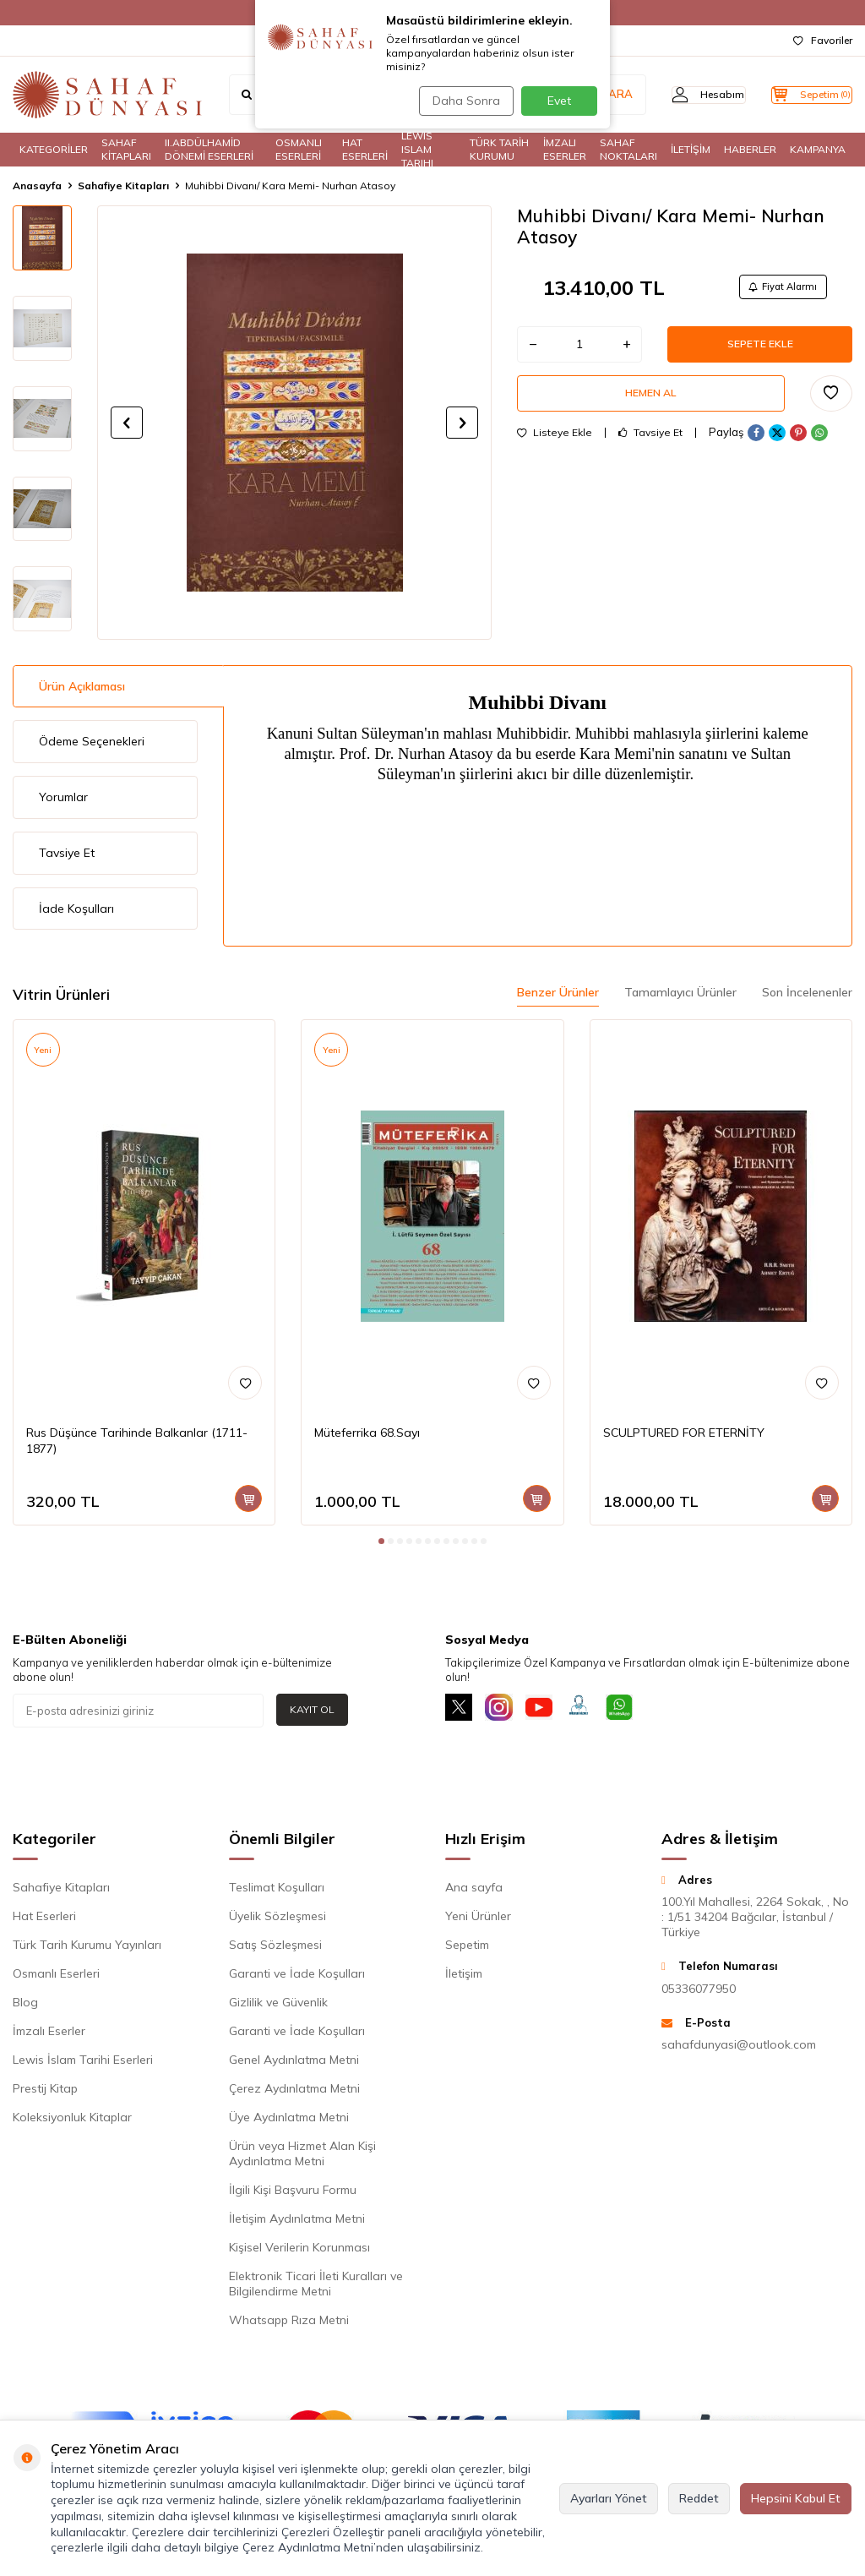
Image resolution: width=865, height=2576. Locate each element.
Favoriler (822, 40)
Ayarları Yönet (608, 2498)
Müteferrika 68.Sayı (367, 1432)
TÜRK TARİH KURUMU (499, 149)
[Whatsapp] (648, 1710)
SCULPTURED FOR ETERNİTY (683, 1432)
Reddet (699, 2498)
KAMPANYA (818, 149)
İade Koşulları (76, 908)
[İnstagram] (508, 1710)
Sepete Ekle (760, 350)
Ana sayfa (474, 1890)
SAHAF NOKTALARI (628, 149)
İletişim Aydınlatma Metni (297, 2221)
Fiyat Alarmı (777, 288)
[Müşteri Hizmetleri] (601, 1710)
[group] (294, 422)
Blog (25, 2005)
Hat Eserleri (44, 1919)
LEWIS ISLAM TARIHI (417, 149)
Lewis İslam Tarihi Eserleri (83, 2063)
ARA (588, 94)
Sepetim (467, 1948)
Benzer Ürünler (558, 992)
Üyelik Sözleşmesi (277, 1919)
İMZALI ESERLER (564, 149)
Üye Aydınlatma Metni (289, 2120)
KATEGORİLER (53, 149)
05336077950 (698, 1992)
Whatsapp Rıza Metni (289, 2323)
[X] (462, 1710)
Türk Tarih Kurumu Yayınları (87, 1948)
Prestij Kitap (45, 2091)
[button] (127, 423)
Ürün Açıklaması (82, 686)
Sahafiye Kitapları (123, 185)
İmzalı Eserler (49, 2034)
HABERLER (750, 149)
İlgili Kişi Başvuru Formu (292, 2193)
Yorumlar (63, 797)
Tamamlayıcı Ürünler (680, 992)
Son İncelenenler (807, 992)
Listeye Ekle (554, 448)
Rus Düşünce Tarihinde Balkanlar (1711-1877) (137, 1440)
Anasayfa (37, 185)
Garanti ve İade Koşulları (297, 1976)
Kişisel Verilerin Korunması (299, 2250)
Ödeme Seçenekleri (91, 741)
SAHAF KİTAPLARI (126, 149)
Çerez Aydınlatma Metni (294, 2091)
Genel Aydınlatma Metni (294, 2063)
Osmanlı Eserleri (56, 1976)
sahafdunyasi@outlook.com (738, 2047)
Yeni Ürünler (478, 1919)
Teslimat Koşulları (276, 1890)
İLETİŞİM (690, 149)
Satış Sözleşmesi (275, 1948)
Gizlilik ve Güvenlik (278, 2005)
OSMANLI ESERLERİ (298, 149)
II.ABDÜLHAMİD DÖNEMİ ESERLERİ (209, 149)
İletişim (463, 1976)
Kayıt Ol (312, 1709)
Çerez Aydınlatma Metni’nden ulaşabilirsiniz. (362, 2547)
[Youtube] (555, 1710)
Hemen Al (651, 405)
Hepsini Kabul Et (796, 2498)
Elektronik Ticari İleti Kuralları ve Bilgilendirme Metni (316, 2287)
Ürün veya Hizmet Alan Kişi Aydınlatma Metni (302, 2157)
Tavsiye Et (650, 448)
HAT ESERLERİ (365, 149)
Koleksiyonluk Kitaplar (72, 2120)
